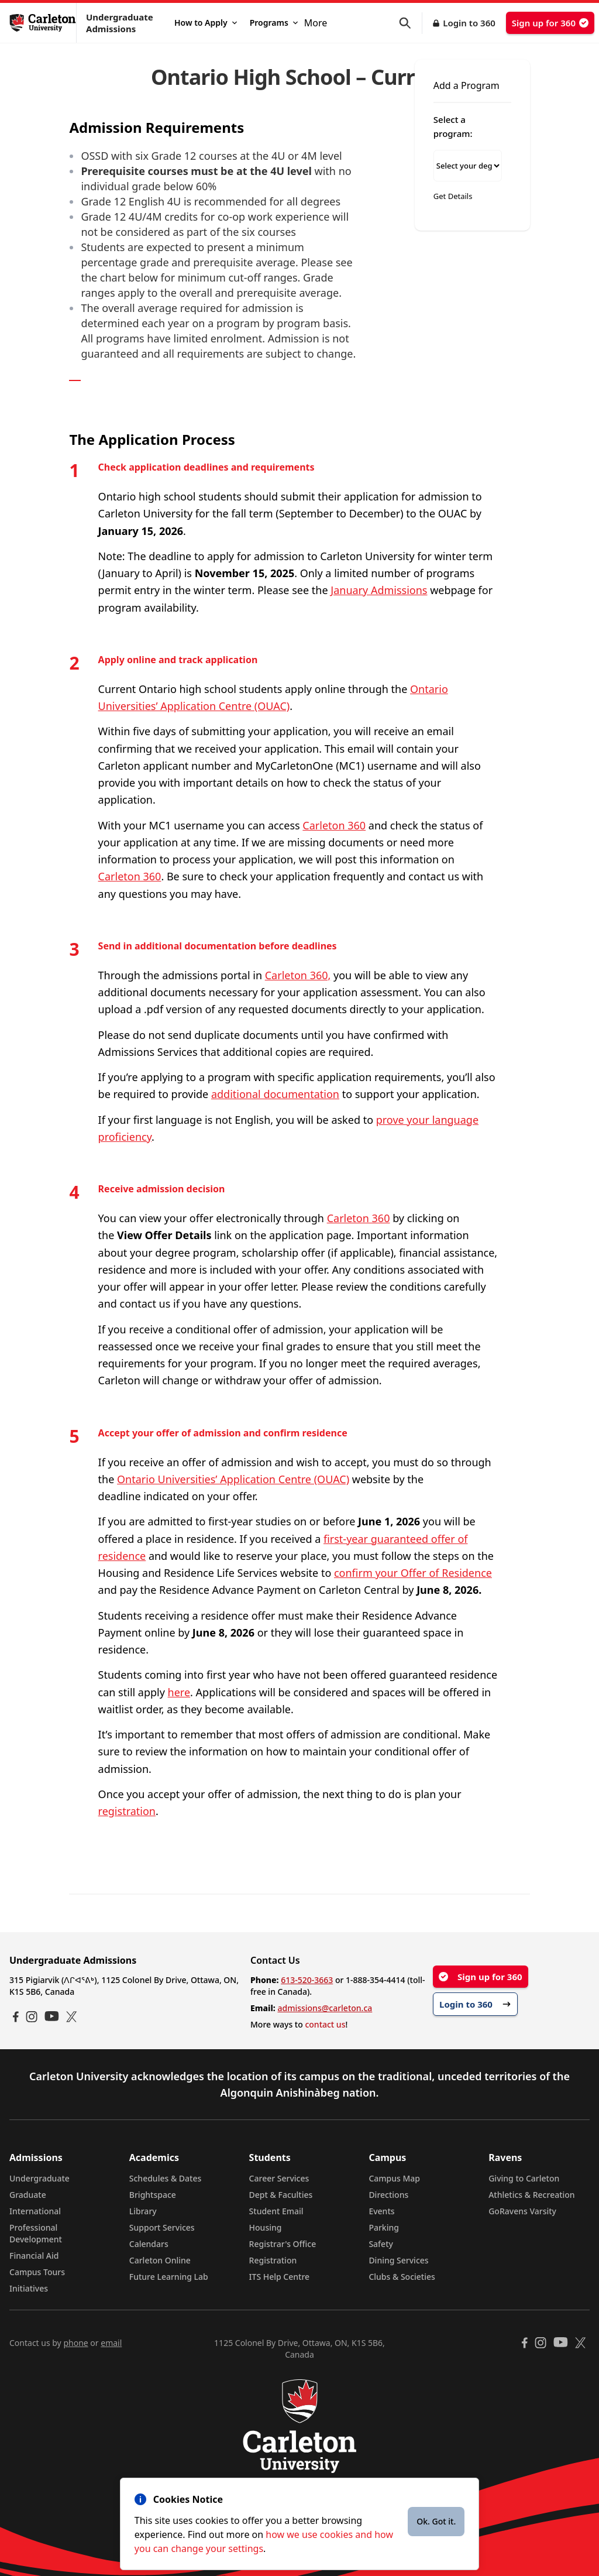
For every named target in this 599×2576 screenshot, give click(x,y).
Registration (273, 2260)
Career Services (279, 2178)
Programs (274, 22)
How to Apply (205, 22)
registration (127, 1811)
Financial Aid (33, 2255)
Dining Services (398, 2260)
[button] (410, 23)
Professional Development (35, 2233)
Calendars (148, 2243)
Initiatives (28, 2288)
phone (75, 2342)
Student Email (276, 2211)
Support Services (162, 2227)
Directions (388, 2194)
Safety (381, 2243)
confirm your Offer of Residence (413, 1573)
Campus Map (394, 2178)
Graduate (27, 2194)
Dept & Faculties (281, 2194)
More (316, 22)
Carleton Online (160, 2260)
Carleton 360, (298, 975)
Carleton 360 (334, 825)
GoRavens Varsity (522, 2211)
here (179, 1692)
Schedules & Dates (165, 2178)
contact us (325, 2024)
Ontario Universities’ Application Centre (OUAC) (233, 1479)
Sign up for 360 (550, 23)
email (111, 2342)
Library (143, 2211)
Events (381, 2211)
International (35, 2211)
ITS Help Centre (279, 2276)
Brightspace (152, 2194)
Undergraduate (39, 2178)
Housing (265, 2227)
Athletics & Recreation (531, 2194)
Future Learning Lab (168, 2276)
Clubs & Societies (402, 2276)
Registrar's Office (282, 2243)
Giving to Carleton (523, 2178)
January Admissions (379, 590)
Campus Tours (37, 2271)
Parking (384, 2227)
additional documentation (275, 1094)
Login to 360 (469, 23)
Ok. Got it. (436, 2521)
